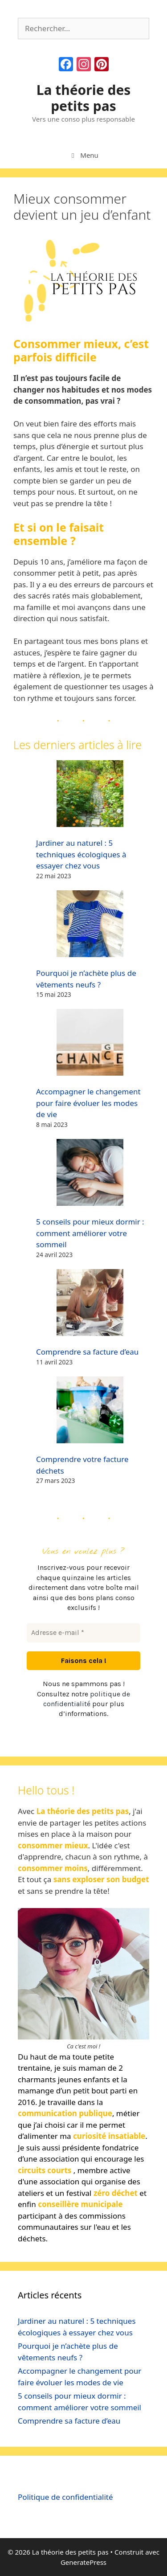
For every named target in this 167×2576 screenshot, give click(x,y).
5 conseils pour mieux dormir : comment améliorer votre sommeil (90, 1232)
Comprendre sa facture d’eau (87, 1352)
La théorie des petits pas (84, 98)
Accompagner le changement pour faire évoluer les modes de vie (88, 1102)
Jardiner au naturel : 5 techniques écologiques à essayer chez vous (81, 854)
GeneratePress (83, 2562)
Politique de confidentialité (65, 2497)
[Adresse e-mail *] (83, 1633)
